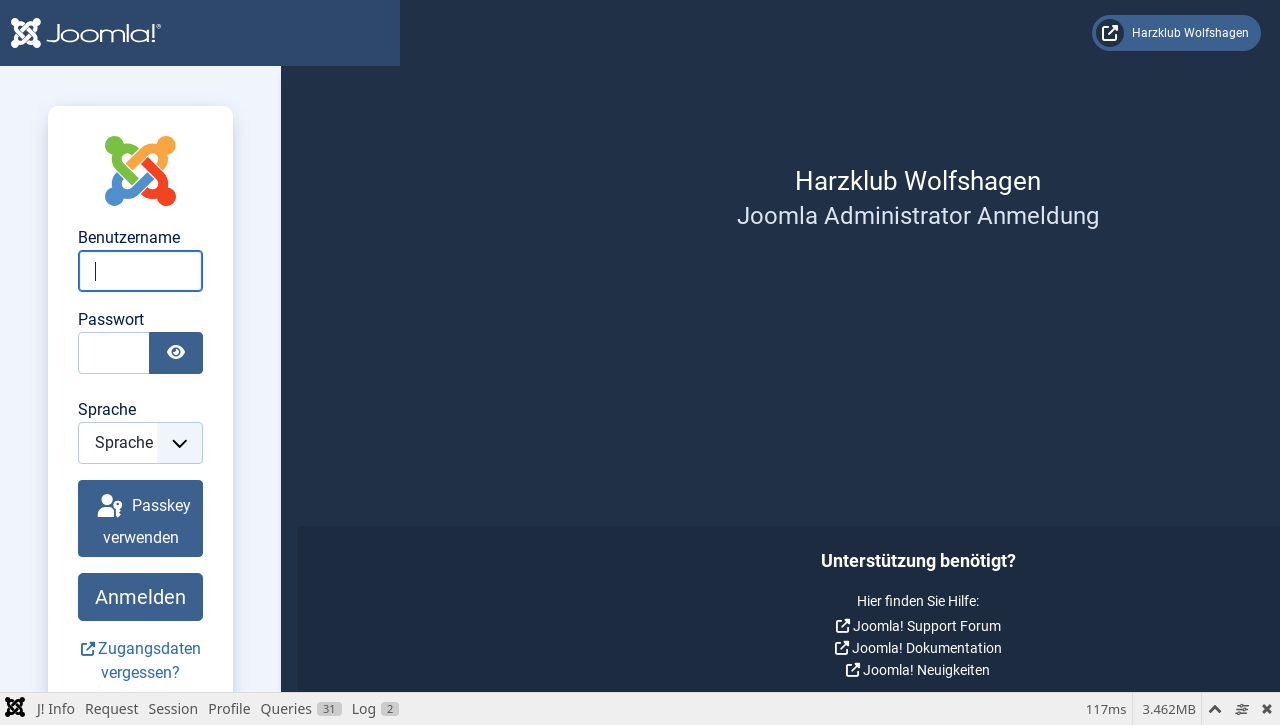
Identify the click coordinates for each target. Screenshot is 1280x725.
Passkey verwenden (842, 507)
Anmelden (840, 573)
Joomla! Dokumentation (209, 648)
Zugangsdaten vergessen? (849, 624)
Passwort (703, 319)
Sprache (699, 409)
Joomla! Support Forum (209, 626)
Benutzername (721, 237)
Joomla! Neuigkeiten (208, 670)
